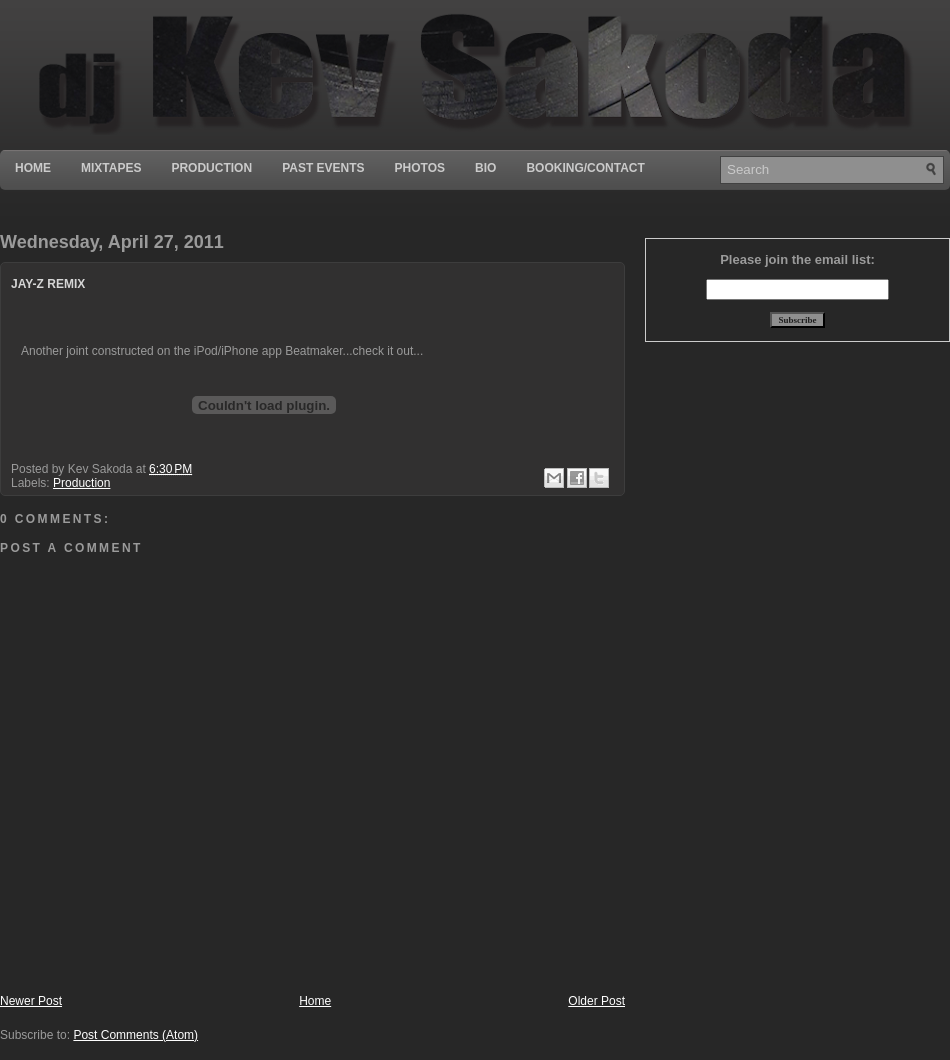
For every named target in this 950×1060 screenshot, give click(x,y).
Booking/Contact (585, 168)
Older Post (596, 1001)
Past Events (323, 168)
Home (33, 168)
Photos (420, 168)
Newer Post (31, 1001)
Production (211, 168)
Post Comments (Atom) (135, 1035)
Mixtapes (111, 168)
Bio (485, 168)
